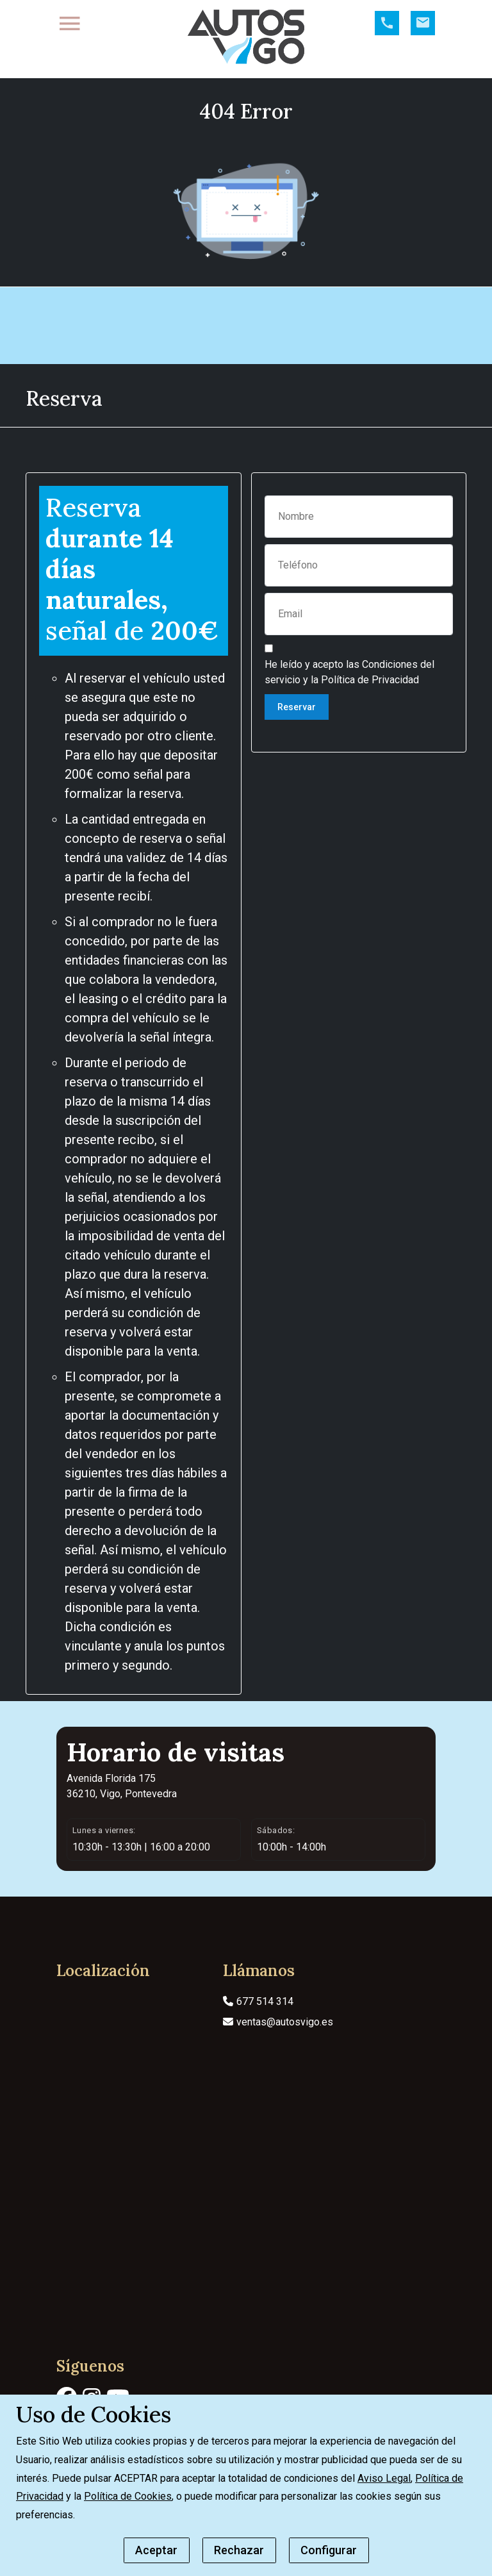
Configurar (328, 2550)
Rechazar (239, 2550)
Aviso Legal (384, 2478)
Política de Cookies (128, 2496)
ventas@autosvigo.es (278, 2063)
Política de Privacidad (370, 721)
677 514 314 (258, 2042)
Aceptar (156, 2550)
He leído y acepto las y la (349, 713)
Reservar (296, 748)
